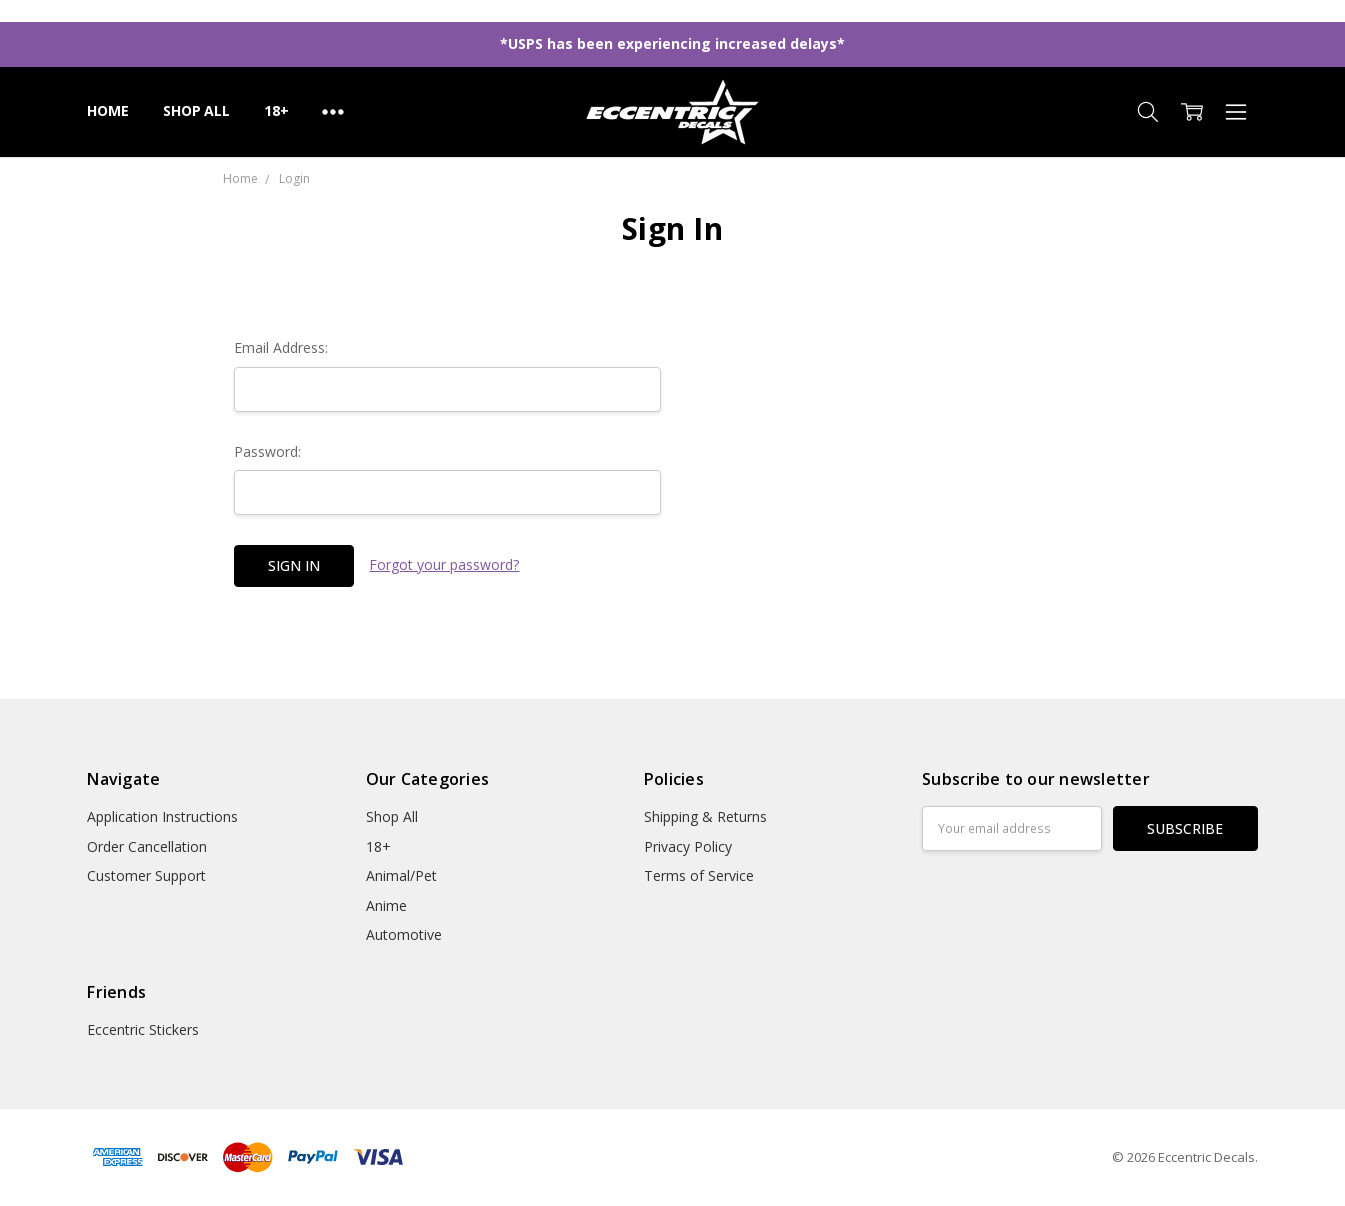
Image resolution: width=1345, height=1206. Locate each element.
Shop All (196, 110)
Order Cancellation (147, 846)
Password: (267, 451)
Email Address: (281, 347)
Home (107, 110)
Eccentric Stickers (143, 1029)
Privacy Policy (688, 846)
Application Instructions (162, 816)
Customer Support (146, 875)
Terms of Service (699, 875)
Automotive (404, 934)
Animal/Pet (401, 875)
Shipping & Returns (705, 816)
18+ (276, 110)
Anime (386, 905)
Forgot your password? (444, 564)
